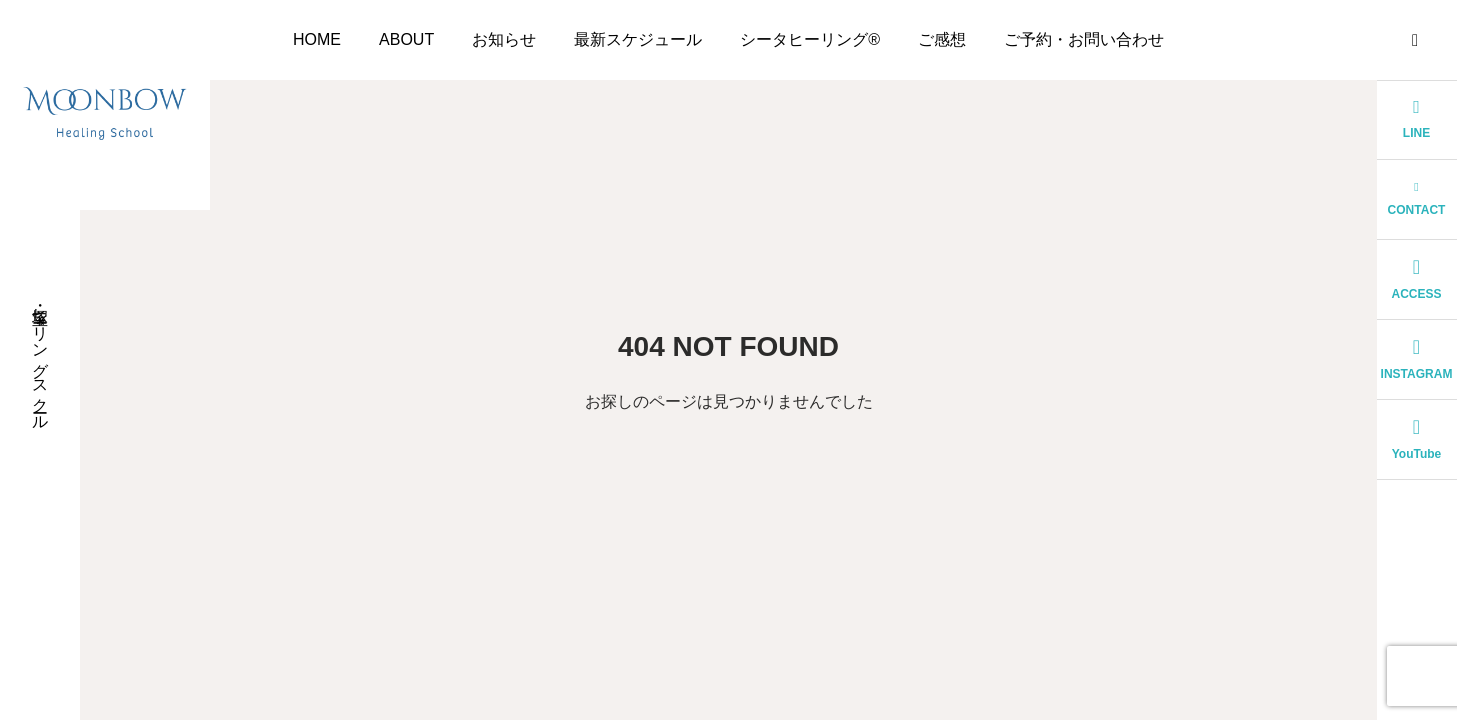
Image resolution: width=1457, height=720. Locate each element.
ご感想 (942, 39)
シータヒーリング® (810, 39)
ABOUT (406, 39)
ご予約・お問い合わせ (1084, 39)
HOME (317, 39)
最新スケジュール (638, 39)
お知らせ (504, 39)
